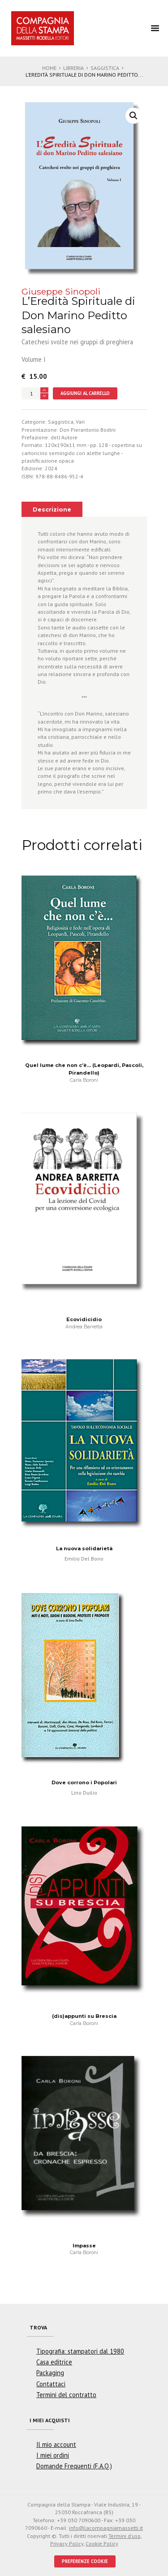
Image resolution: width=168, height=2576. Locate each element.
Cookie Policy (102, 2543)
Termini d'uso (124, 2536)
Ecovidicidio (84, 1319)
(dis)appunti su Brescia (84, 2016)
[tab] (52, 509)
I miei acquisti (50, 2420)
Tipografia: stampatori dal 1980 (80, 2351)
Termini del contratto (66, 2394)
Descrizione (52, 509)
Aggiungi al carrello (85, 393)
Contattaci (50, 2384)
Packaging (50, 2372)
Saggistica (104, 68)
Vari (80, 421)
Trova (38, 2327)
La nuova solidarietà (84, 1548)
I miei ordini (52, 2455)
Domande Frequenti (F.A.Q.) (74, 2466)
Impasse (84, 2245)
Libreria (73, 68)
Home (49, 68)
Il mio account (56, 2444)
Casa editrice (54, 2362)
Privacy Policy (66, 2543)
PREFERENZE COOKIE (85, 2561)
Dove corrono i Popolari (84, 1782)
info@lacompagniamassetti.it (106, 2527)
